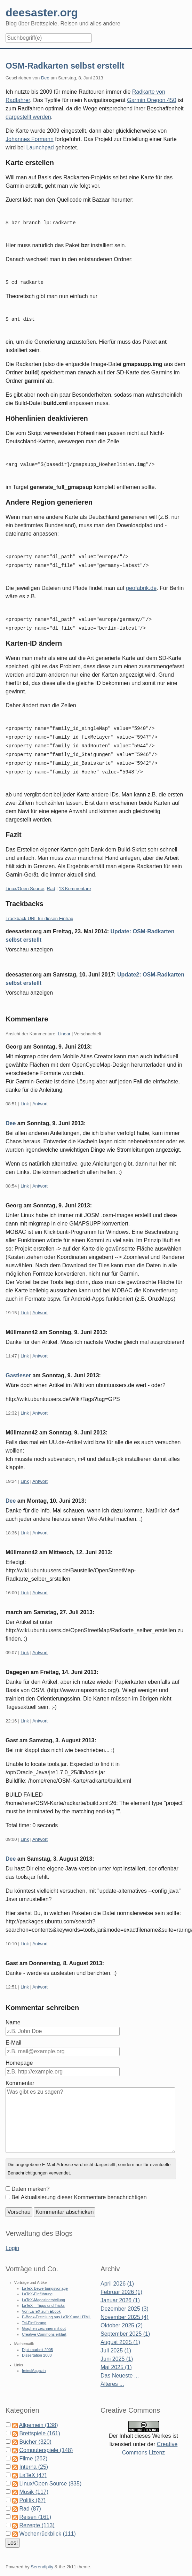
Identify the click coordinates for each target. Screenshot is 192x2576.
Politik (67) (32, 2491)
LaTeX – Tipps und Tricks (43, 2296)
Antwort (40, 1094)
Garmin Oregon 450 (151, 100)
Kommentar (20, 2074)
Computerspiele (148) (46, 2441)
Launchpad (40, 147)
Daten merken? (30, 2180)
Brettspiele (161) (39, 2424)
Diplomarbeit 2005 (37, 2340)
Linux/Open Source (25, 879)
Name (13, 2013)
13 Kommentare (75, 879)
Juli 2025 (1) (116, 2341)
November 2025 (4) (125, 2308)
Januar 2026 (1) (120, 2291)
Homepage (19, 2054)
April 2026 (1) (117, 2275)
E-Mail (13, 2034)
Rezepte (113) (36, 2516)
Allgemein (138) (38, 2416)
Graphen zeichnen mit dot (44, 2319)
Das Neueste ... (120, 2366)
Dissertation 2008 (37, 2346)
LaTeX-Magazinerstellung (43, 2291)
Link (25, 1094)
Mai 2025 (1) (116, 2358)
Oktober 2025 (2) (122, 2316)
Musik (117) (33, 2483)
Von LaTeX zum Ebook (41, 2302)
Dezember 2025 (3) (125, 2300)
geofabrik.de (141, 583)
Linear (64, 1024)
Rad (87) (30, 2500)
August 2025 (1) (120, 2333)
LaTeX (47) (32, 2466)
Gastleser (18, 1366)
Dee (45, 77)
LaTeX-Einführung (37, 2285)
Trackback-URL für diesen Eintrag (39, 909)
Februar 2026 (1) (121, 2283)
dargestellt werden (28, 117)
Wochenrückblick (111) (47, 2525)
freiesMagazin (34, 2361)
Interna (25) (33, 2458)
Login (12, 2239)
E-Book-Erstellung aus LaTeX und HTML (56, 2308)
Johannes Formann (30, 139)
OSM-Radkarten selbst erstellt (65, 65)
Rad (51, 879)
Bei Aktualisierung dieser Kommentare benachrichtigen (79, 2188)
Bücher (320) (35, 2433)
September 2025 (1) (125, 2325)
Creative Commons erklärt (44, 2325)
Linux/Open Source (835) (50, 2474)
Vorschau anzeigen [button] (29, 940)
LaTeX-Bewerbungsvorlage (45, 2279)
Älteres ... (112, 2375)
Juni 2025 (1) (117, 2350)
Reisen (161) (35, 2508)
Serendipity (42, 2557)
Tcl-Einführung (34, 2314)
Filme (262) (33, 2449)
